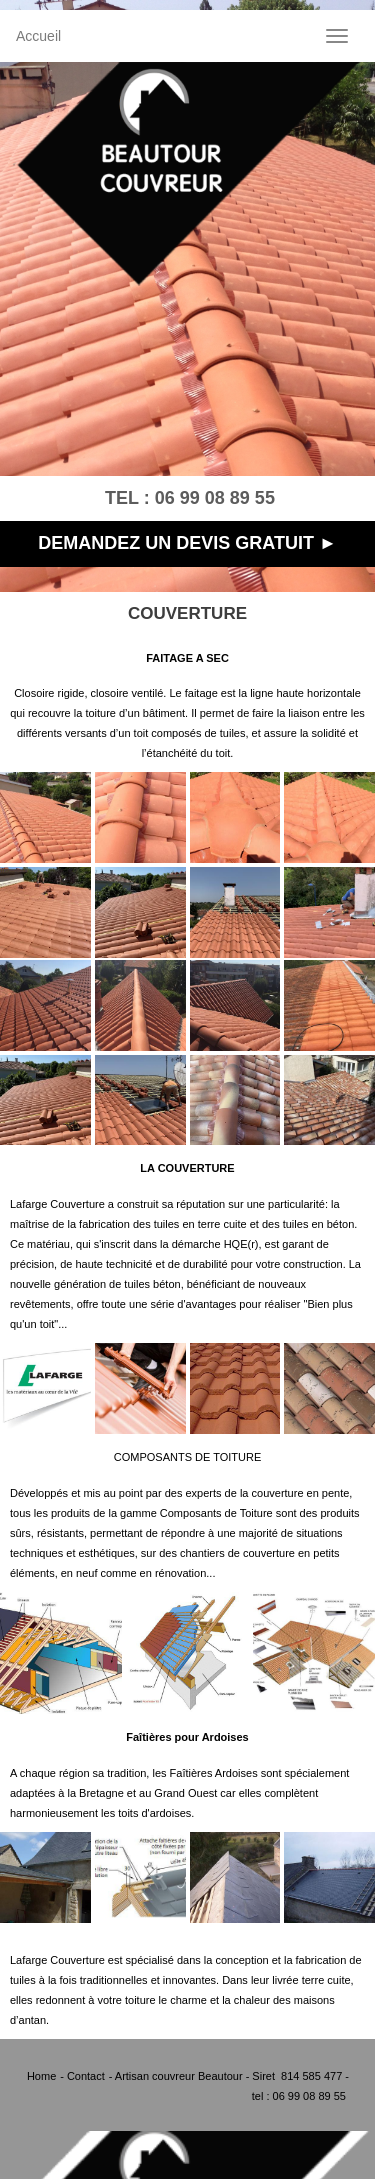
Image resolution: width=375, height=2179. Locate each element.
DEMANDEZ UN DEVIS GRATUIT (176, 543)
